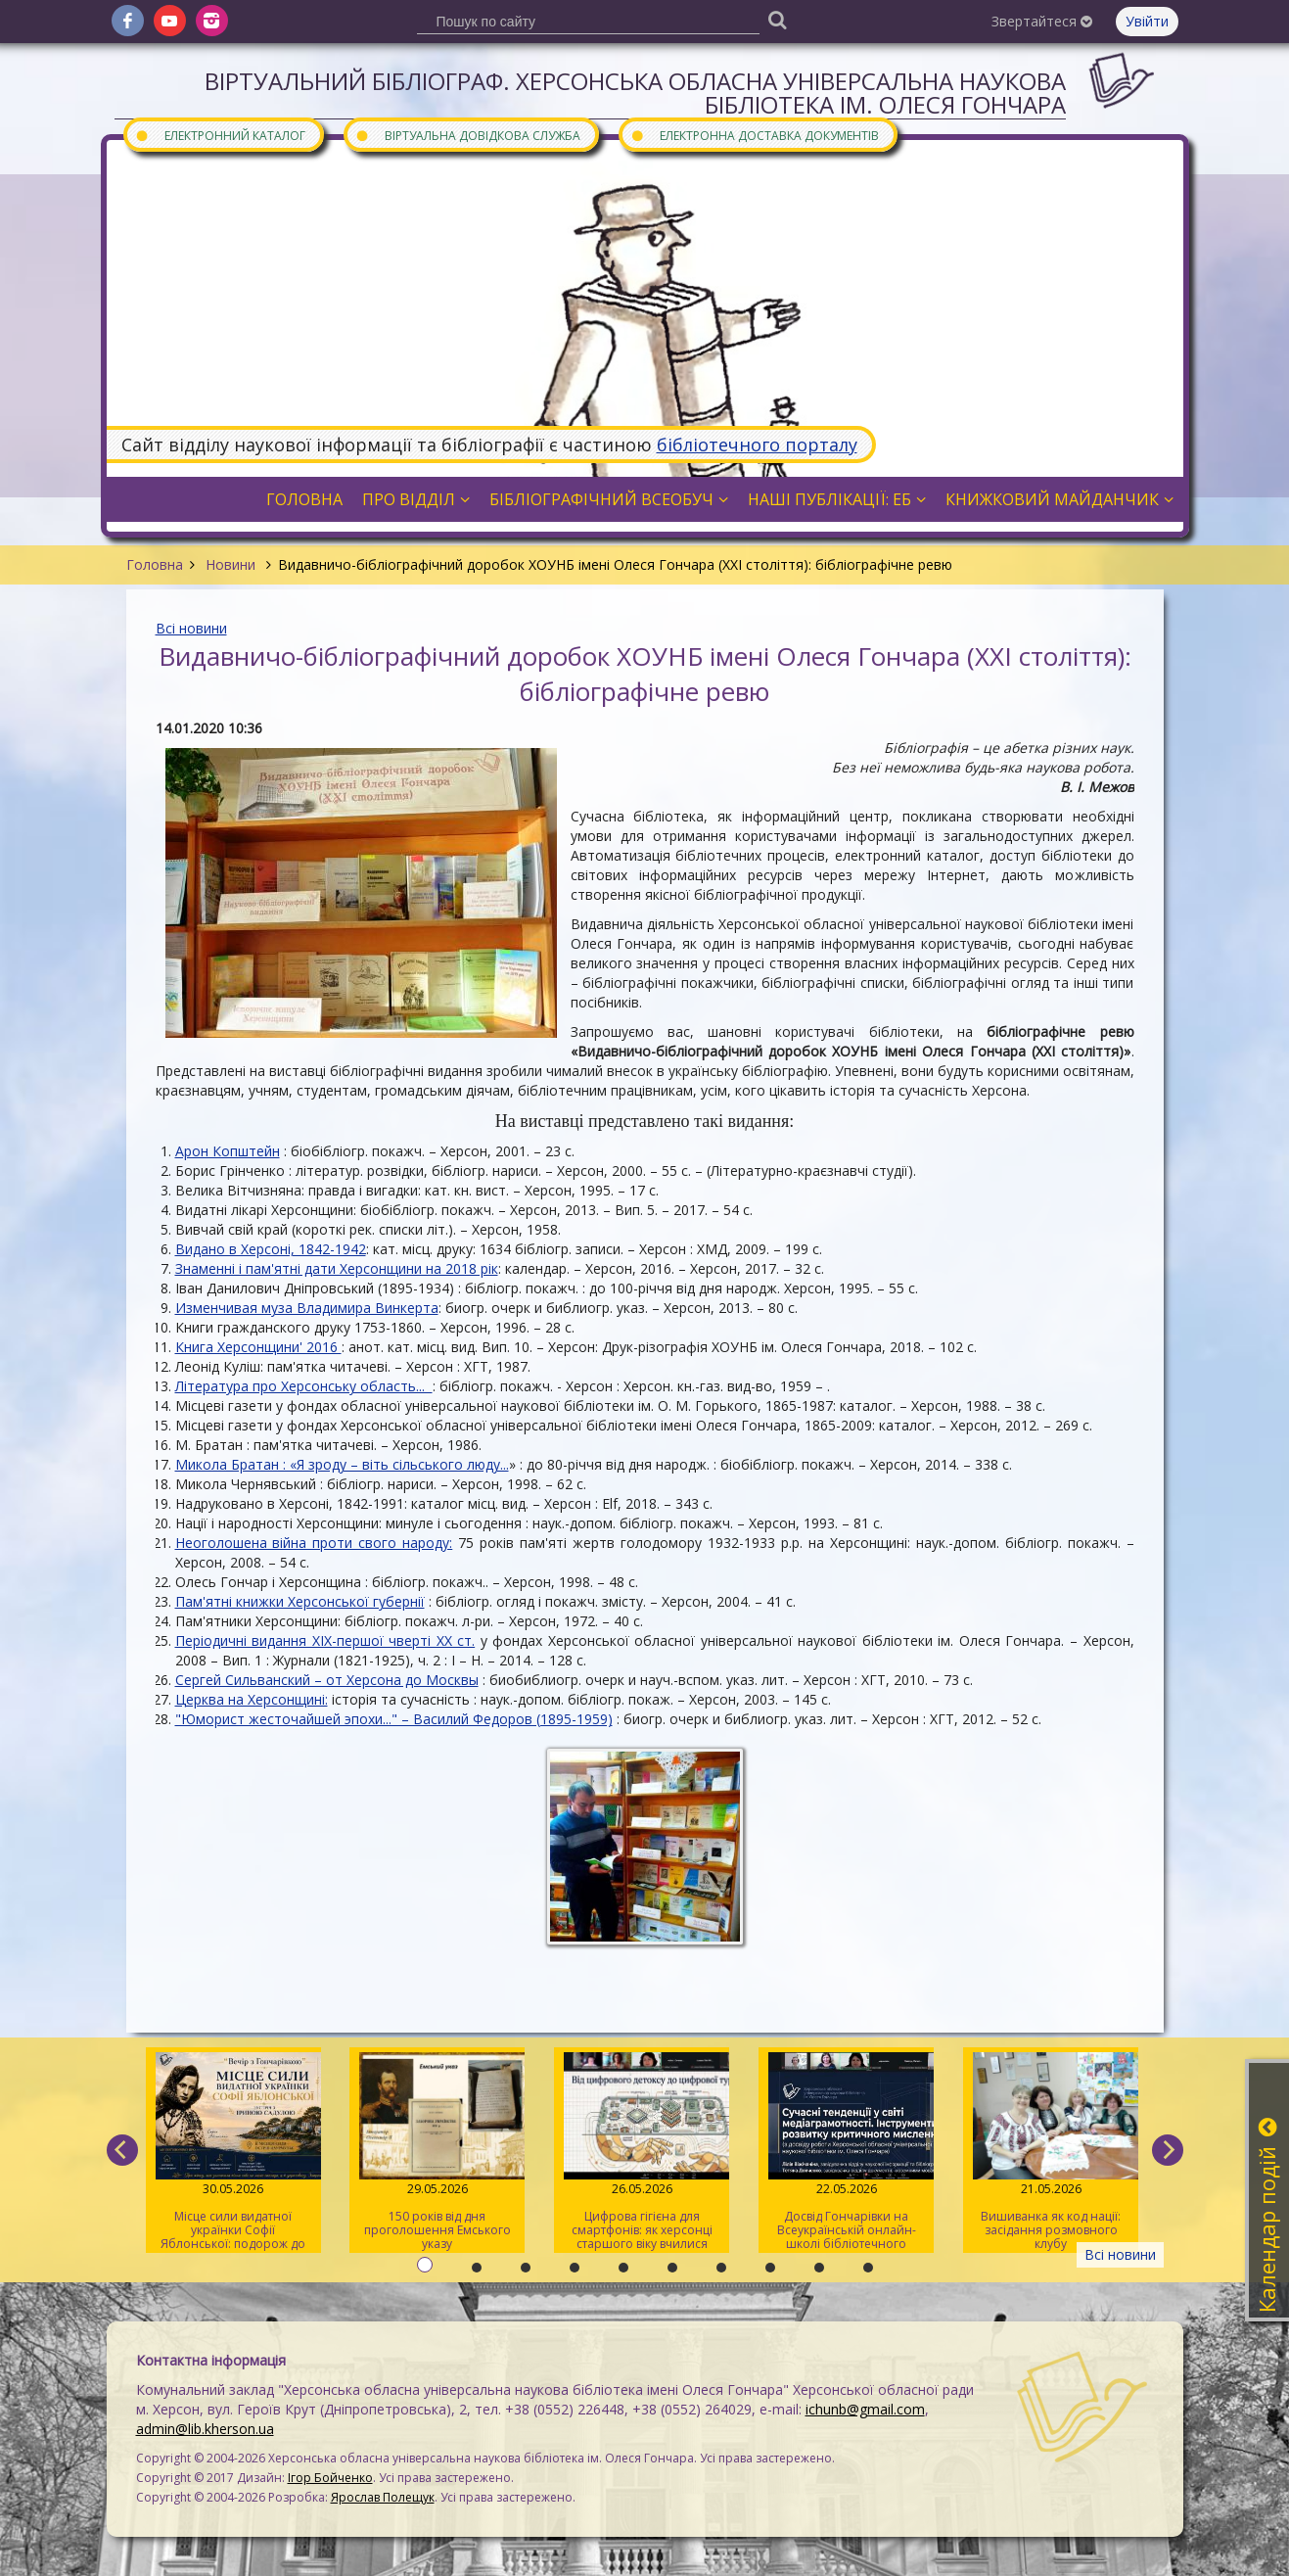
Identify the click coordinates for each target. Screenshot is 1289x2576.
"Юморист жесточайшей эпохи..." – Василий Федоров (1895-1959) (394, 1719)
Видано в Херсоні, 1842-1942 (270, 1249)
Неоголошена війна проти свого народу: (314, 1542)
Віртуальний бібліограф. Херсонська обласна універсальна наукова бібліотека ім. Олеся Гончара (635, 92)
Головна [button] (304, 499)
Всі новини (191, 628)
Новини (230, 564)
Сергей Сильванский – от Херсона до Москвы (327, 1679)
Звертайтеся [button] (1041, 21)
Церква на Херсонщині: (251, 1699)
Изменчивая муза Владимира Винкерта (306, 1307)
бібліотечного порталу (757, 444)
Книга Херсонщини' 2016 (258, 1346)
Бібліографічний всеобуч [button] (608, 499)
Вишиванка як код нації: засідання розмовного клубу (1050, 2152)
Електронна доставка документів (754, 134)
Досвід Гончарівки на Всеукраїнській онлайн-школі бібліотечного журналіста (846, 2152)
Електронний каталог (220, 134)
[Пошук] (778, 19)
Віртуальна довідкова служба (467, 134)
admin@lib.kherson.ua (205, 2428)
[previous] (122, 2150)
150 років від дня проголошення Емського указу (437, 2152)
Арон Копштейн (227, 1151)
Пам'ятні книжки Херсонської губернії (300, 1601)
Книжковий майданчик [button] (1059, 499)
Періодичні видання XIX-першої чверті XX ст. (325, 1640)
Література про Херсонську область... (304, 1386)
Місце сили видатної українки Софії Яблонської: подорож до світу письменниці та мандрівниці (233, 2152)
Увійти (1147, 21)
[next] (1167, 2150)
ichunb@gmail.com (865, 2409)
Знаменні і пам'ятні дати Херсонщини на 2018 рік (336, 1268)
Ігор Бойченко (330, 2477)
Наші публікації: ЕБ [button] (837, 499)
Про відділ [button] (416, 499)
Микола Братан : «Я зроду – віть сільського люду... (342, 1464)
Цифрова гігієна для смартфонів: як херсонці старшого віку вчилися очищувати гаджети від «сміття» (641, 2152)
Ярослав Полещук (383, 2497)
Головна (154, 564)
